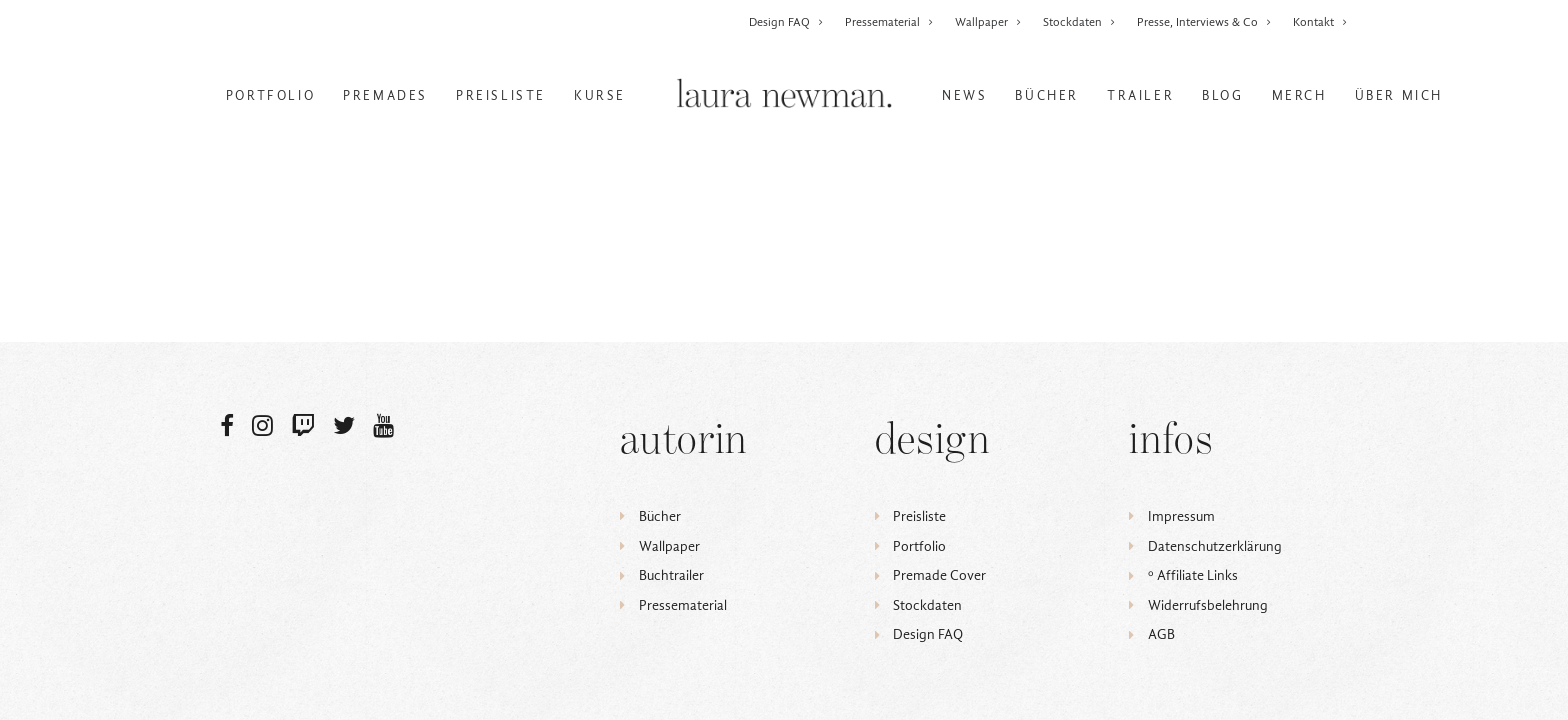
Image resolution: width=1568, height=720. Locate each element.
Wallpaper (988, 22)
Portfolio (270, 95)
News (964, 95)
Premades (385, 95)
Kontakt (1320, 22)
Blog (1222, 95)
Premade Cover (939, 575)
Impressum (1181, 516)
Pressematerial (889, 22)
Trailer (1140, 95)
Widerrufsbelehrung (1208, 605)
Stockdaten (1079, 22)
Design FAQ (786, 22)
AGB (1161, 634)
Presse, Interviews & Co (1204, 22)
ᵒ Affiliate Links (1193, 575)
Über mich (1399, 95)
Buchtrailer (671, 575)
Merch (1299, 95)
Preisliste (501, 95)
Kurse (600, 95)
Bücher (1047, 95)
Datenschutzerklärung (1215, 546)
